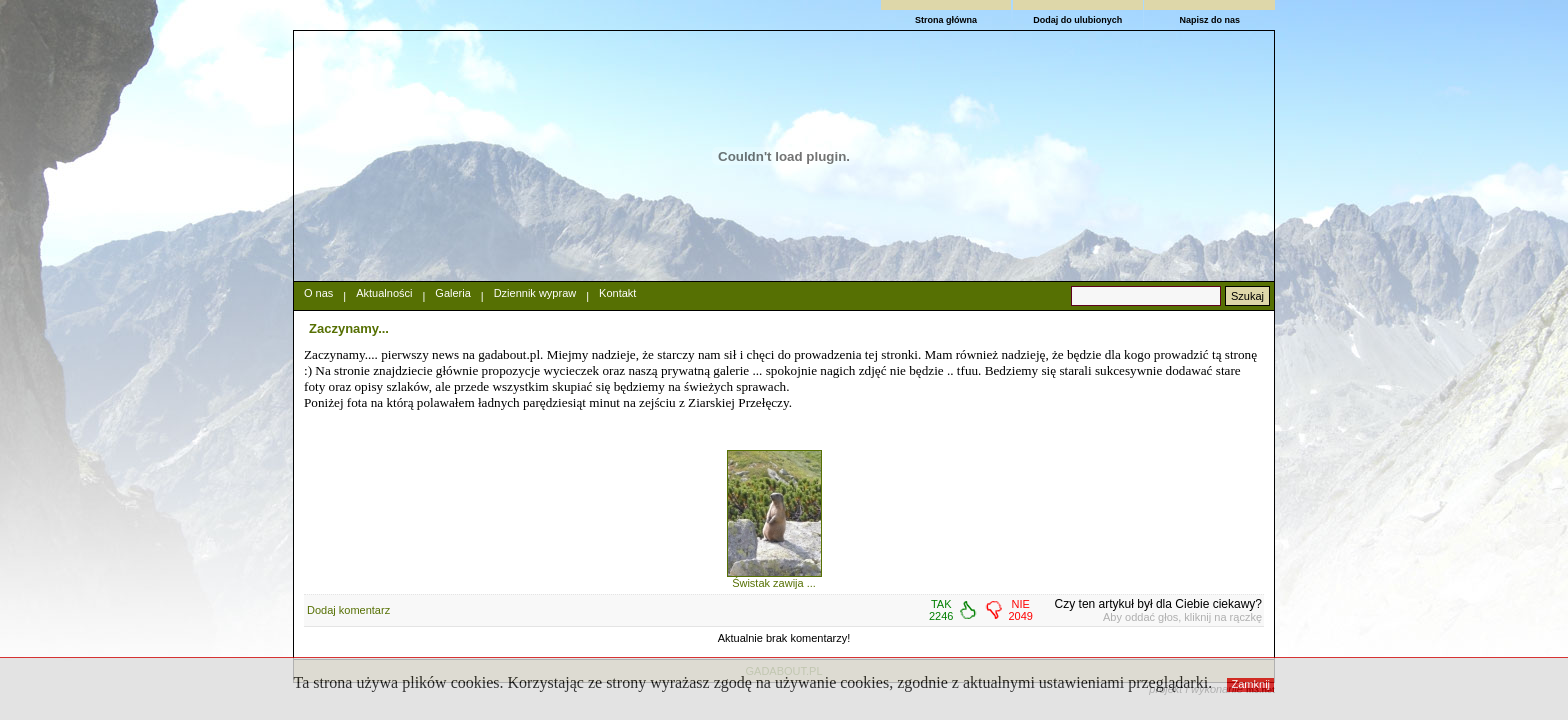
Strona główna (946, 20)
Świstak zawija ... (774, 583)
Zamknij (1251, 684)
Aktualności (384, 293)
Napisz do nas (1209, 20)
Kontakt (617, 293)
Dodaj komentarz (348, 610)
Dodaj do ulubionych (1077, 20)
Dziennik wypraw (535, 293)
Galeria (452, 293)
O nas (318, 293)
